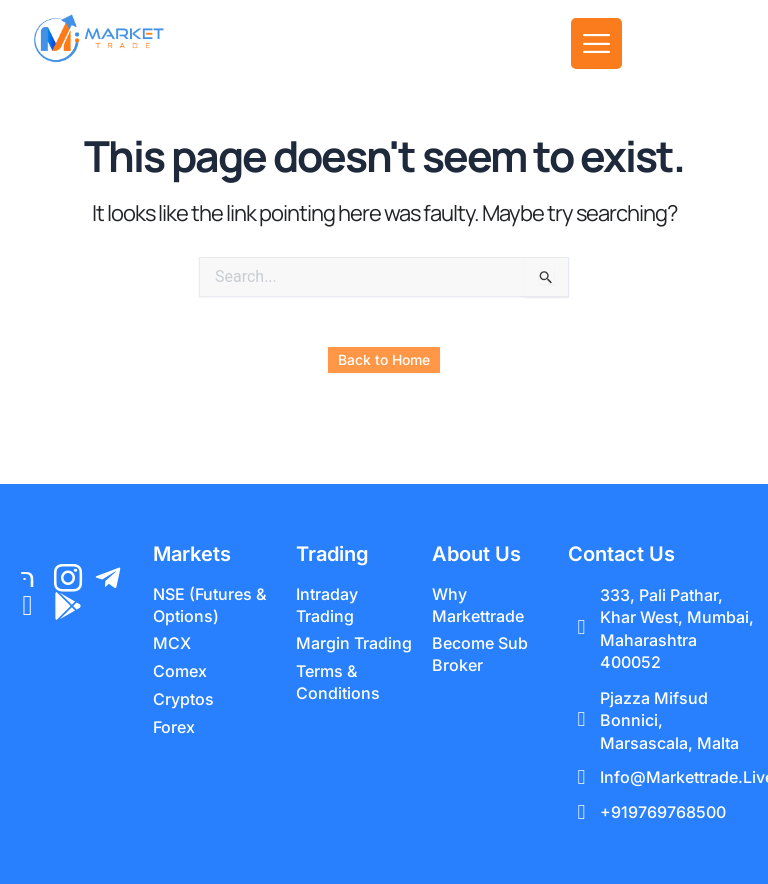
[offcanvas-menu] (596, 43)
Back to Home (384, 359)
